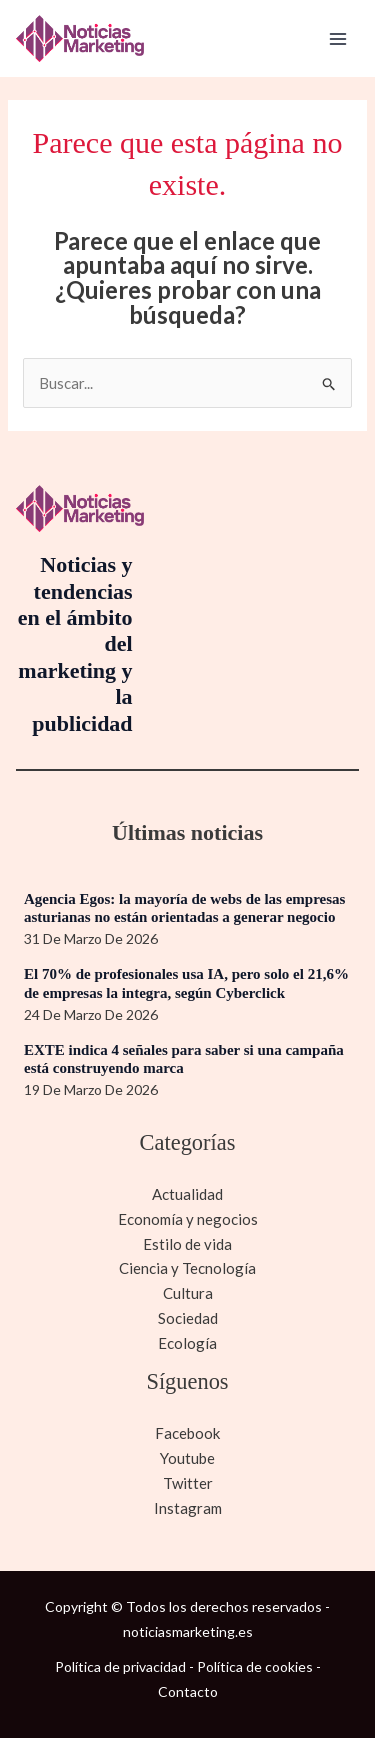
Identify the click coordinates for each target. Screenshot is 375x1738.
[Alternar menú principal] (338, 38)
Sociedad (188, 1318)
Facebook (187, 1433)
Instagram (188, 1508)
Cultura (188, 1293)
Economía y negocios (188, 1219)
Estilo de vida (187, 1244)
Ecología (187, 1343)
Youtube (187, 1458)
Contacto (188, 1691)
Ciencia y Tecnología (187, 1268)
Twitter (188, 1483)
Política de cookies (255, 1666)
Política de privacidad (120, 1666)
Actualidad (187, 1194)
